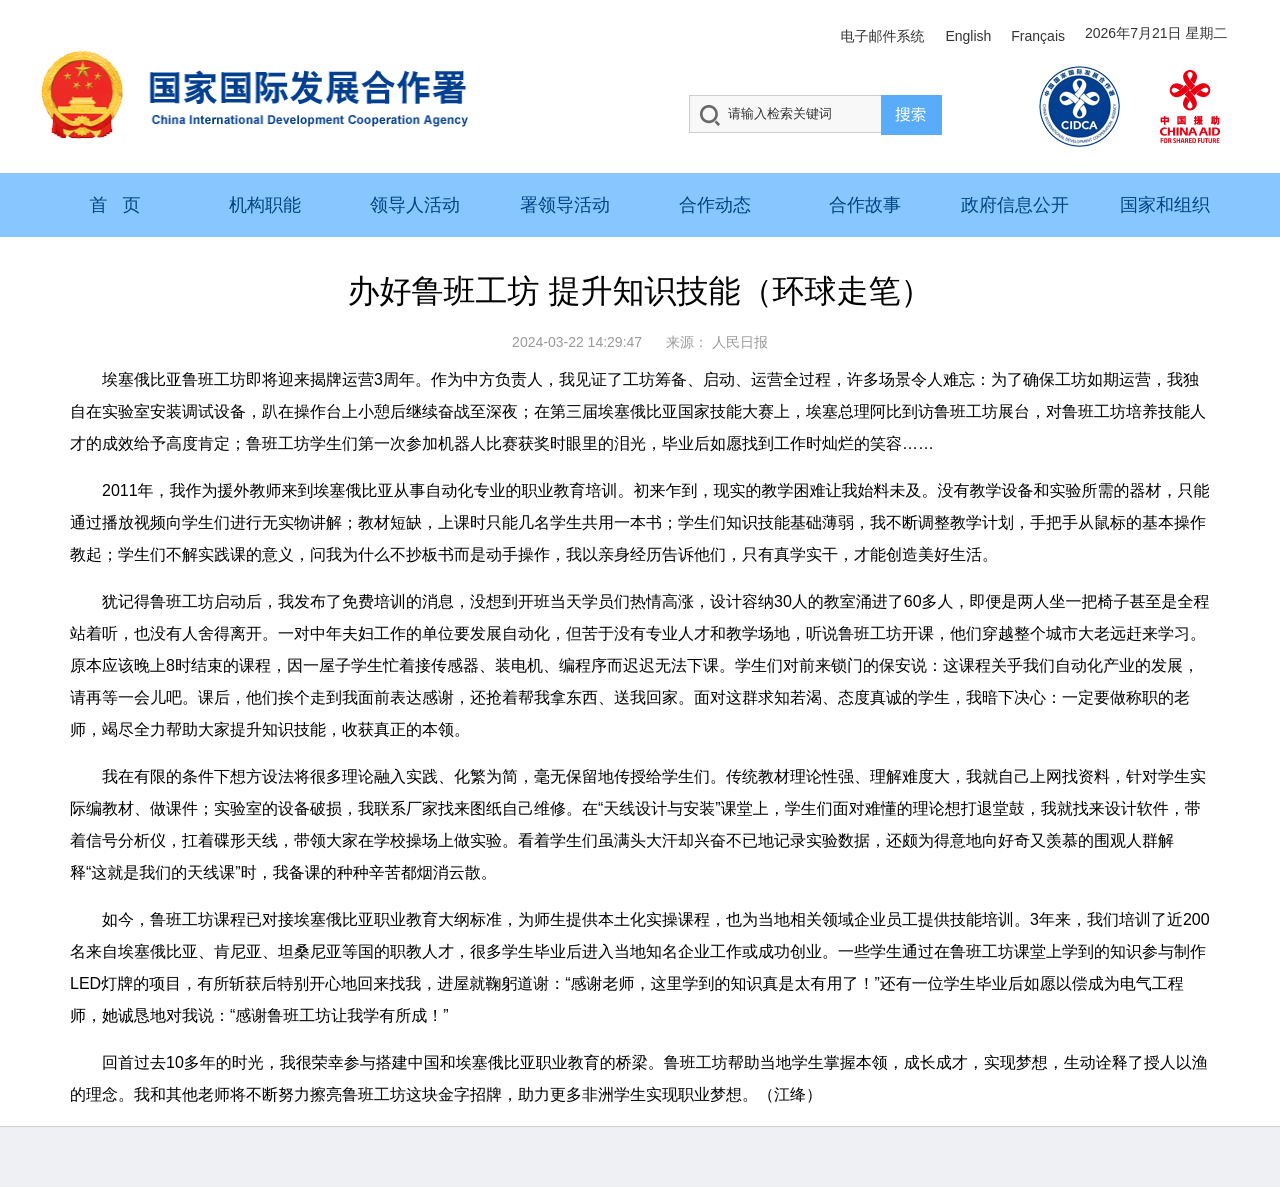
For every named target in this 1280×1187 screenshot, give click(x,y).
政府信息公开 (1015, 205)
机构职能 (265, 205)
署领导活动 (565, 205)
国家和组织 (1165, 205)
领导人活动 (415, 205)
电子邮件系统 (882, 36)
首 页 (114, 205)
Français (1038, 36)
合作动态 (715, 205)
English (968, 36)
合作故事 (865, 205)
